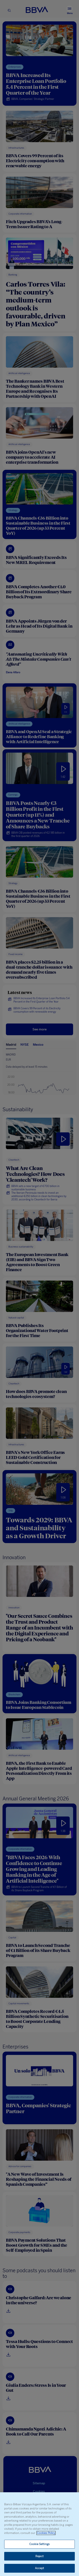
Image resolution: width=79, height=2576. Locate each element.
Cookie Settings (39, 2544)
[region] (39, 2534)
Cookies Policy (46, 2533)
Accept (39, 2568)
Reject (39, 2556)
